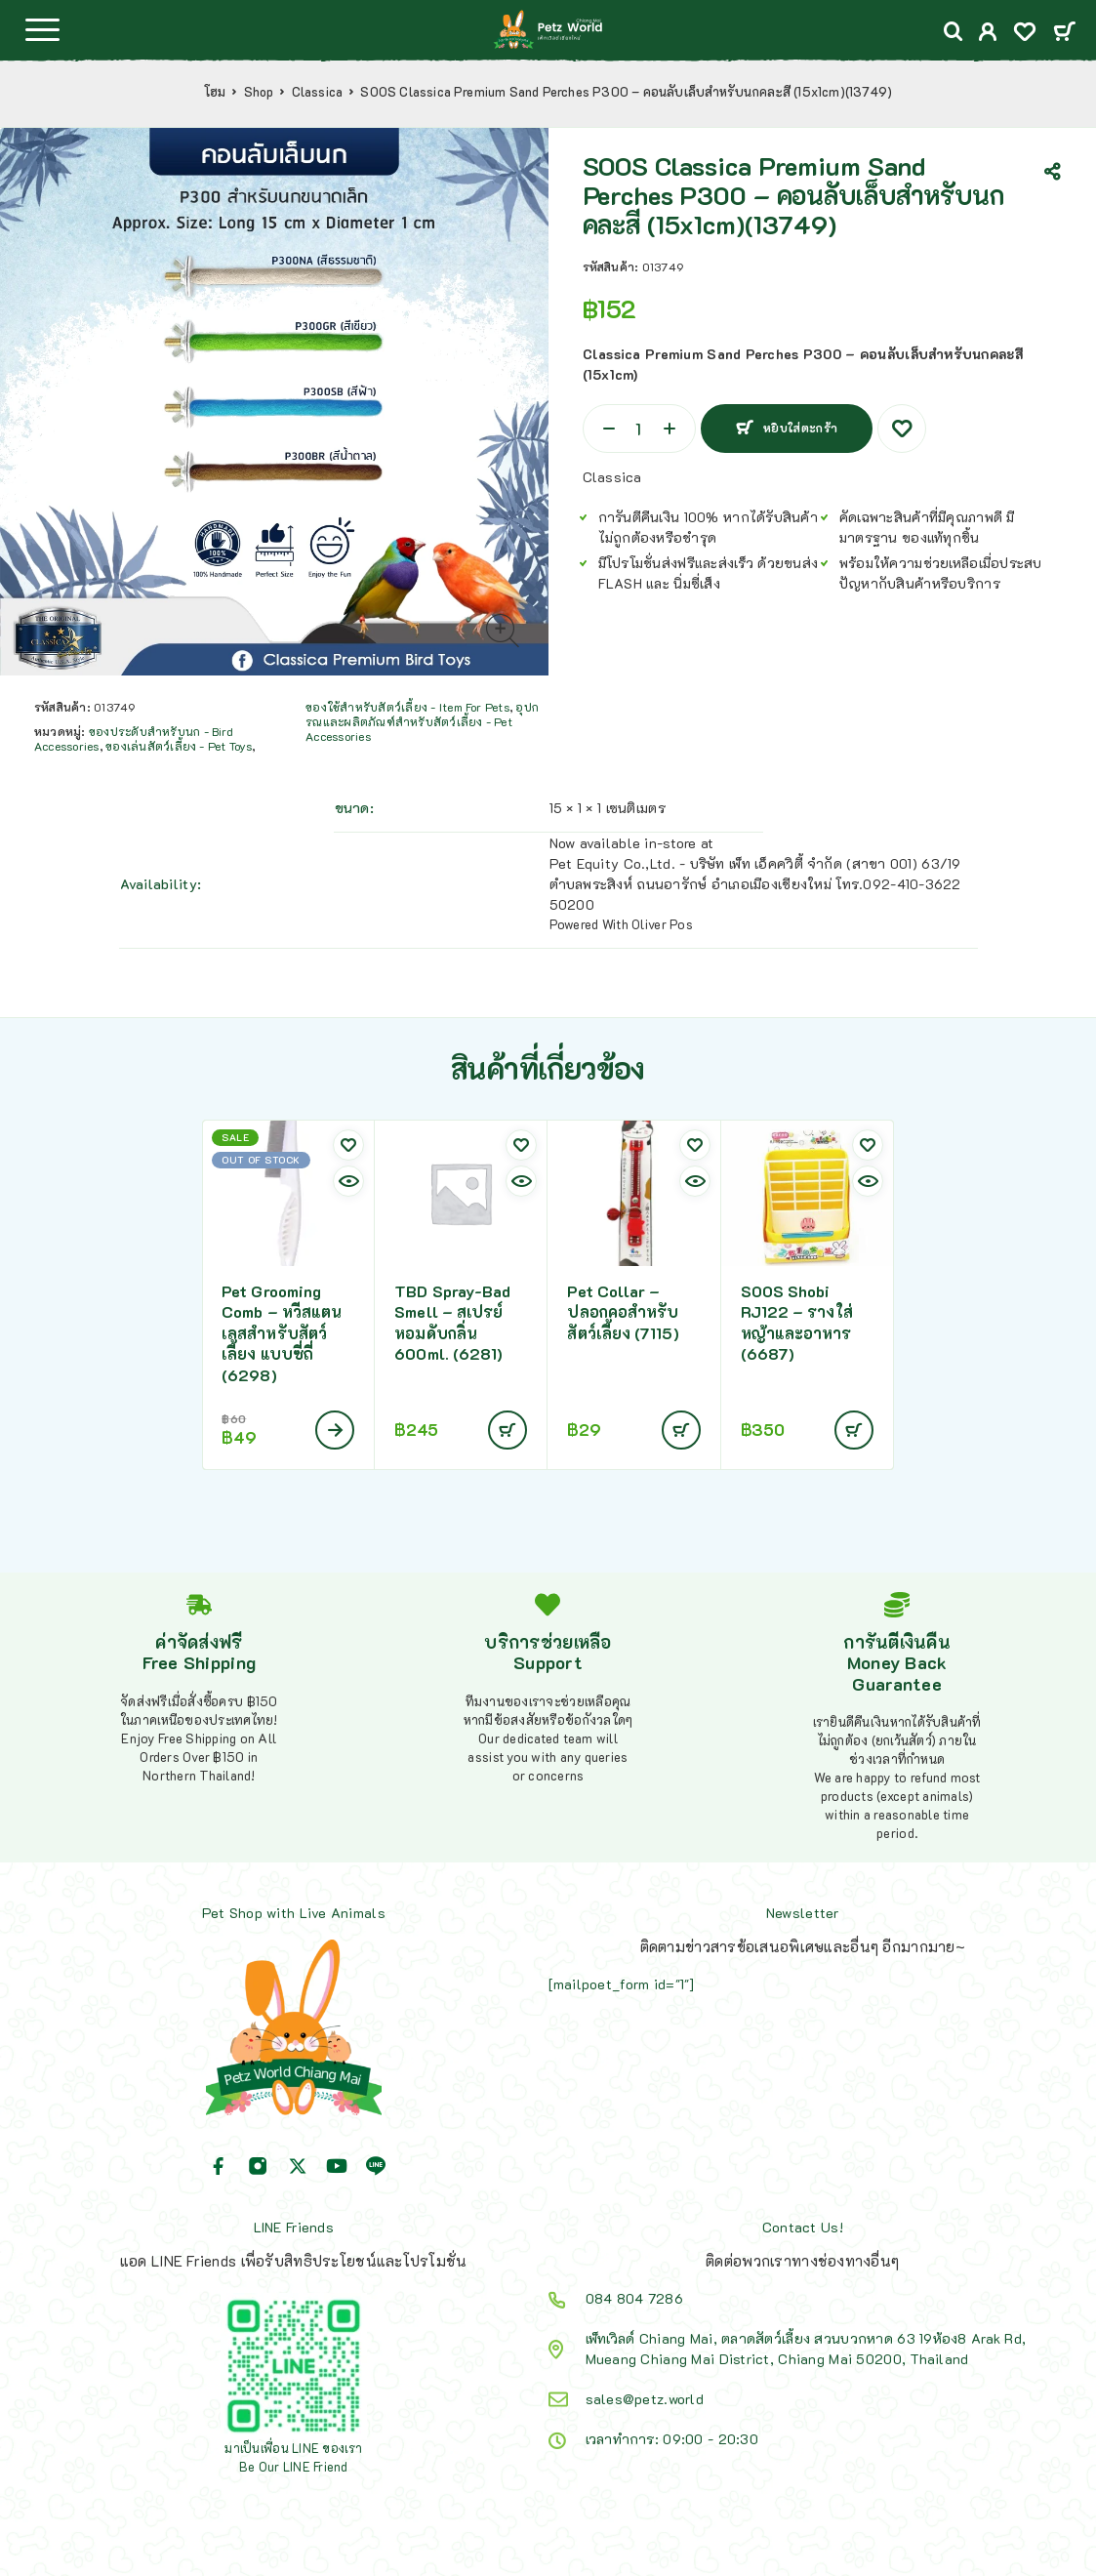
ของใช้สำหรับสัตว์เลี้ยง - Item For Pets (407, 707)
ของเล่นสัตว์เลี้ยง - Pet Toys (178, 746)
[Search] (953, 31)
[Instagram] (257, 2166)
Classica (318, 92)
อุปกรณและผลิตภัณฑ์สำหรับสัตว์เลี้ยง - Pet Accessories (422, 721)
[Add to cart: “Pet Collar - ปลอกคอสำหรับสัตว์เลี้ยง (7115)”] (681, 1430)
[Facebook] (218, 2166)
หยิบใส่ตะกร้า (800, 427)
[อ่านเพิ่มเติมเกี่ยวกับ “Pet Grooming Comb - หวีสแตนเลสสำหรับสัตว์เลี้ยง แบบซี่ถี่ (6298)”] (334, 1430)
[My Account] (988, 33)
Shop (259, 92)
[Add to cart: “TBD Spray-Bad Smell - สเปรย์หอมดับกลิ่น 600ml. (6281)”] (507, 1430)
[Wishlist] (1024, 33)
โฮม (215, 92)
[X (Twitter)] (297, 2166)
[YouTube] (336, 2166)
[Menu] (42, 29)
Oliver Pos (662, 924)
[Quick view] (348, 1181)
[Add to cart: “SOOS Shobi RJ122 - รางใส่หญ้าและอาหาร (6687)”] (853, 1430)
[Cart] (1064, 33)
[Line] (375, 2166)
